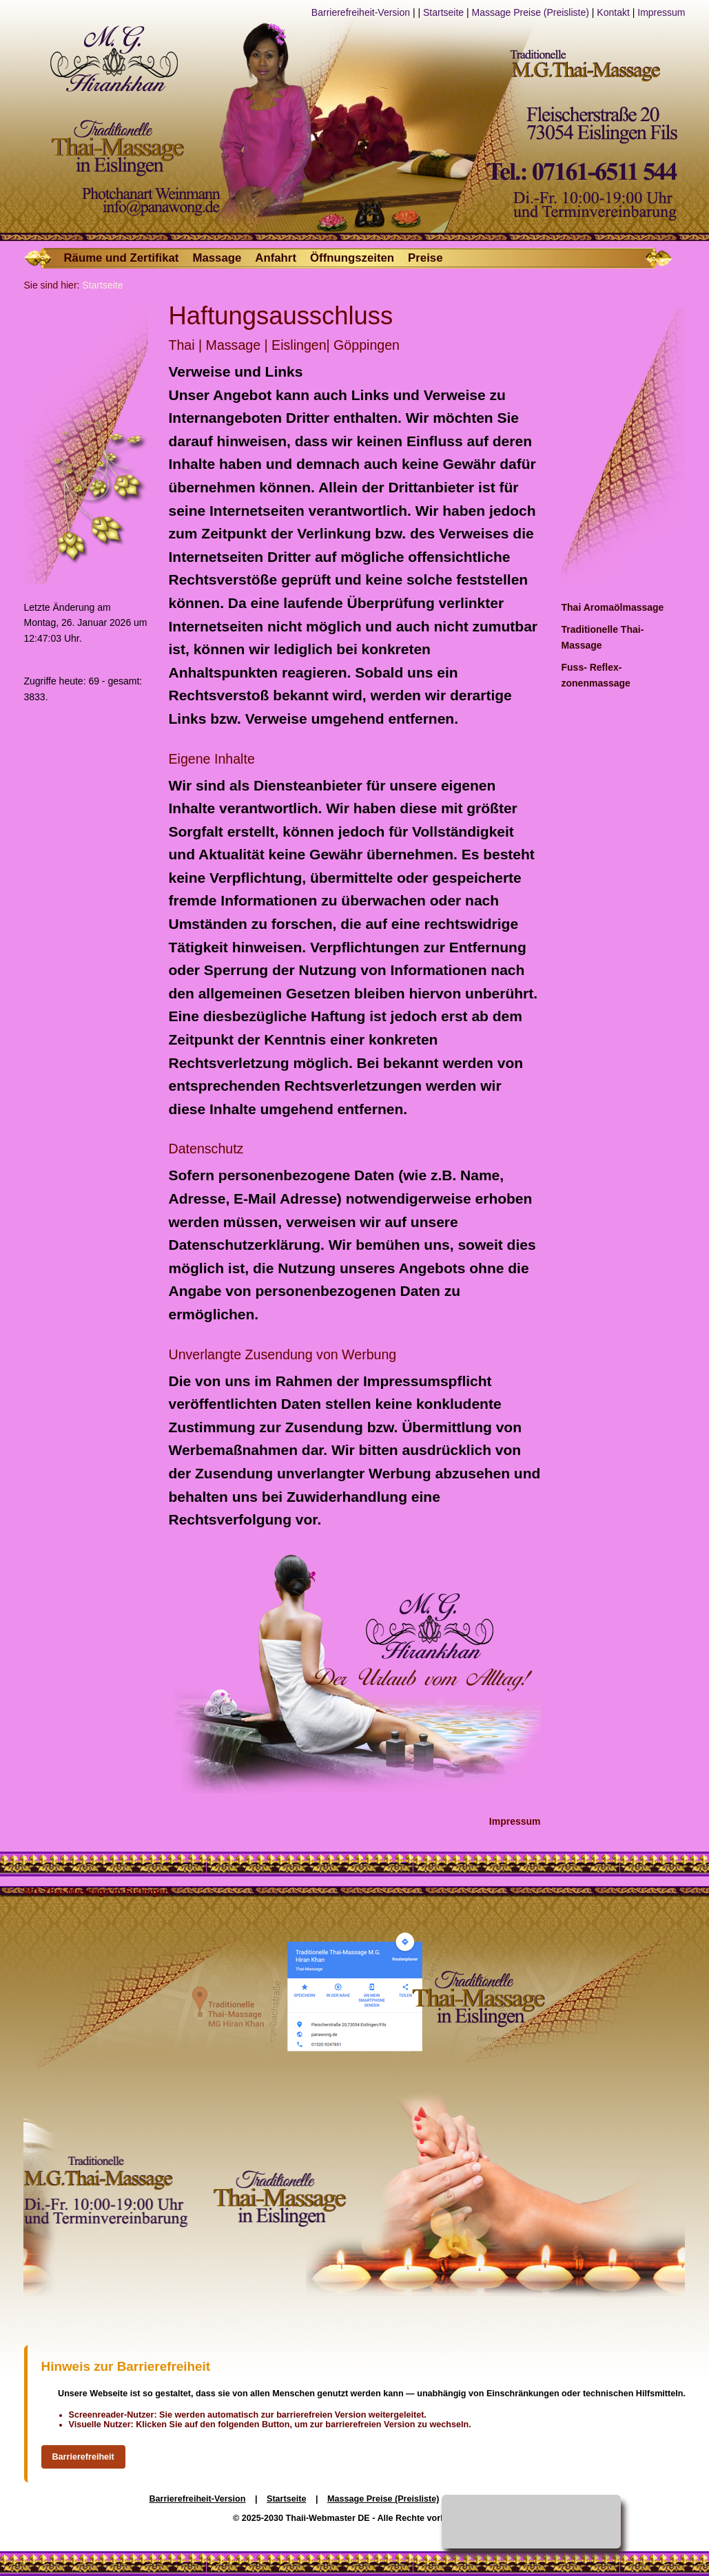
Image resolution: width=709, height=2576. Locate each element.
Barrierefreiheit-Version (360, 12)
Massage (216, 257)
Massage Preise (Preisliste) (530, 12)
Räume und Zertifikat (121, 257)
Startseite (443, 12)
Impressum (661, 12)
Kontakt (613, 12)
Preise (425, 257)
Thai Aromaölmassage (613, 607)
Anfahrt (275, 257)
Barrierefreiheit (83, 2457)
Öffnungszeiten (352, 257)
